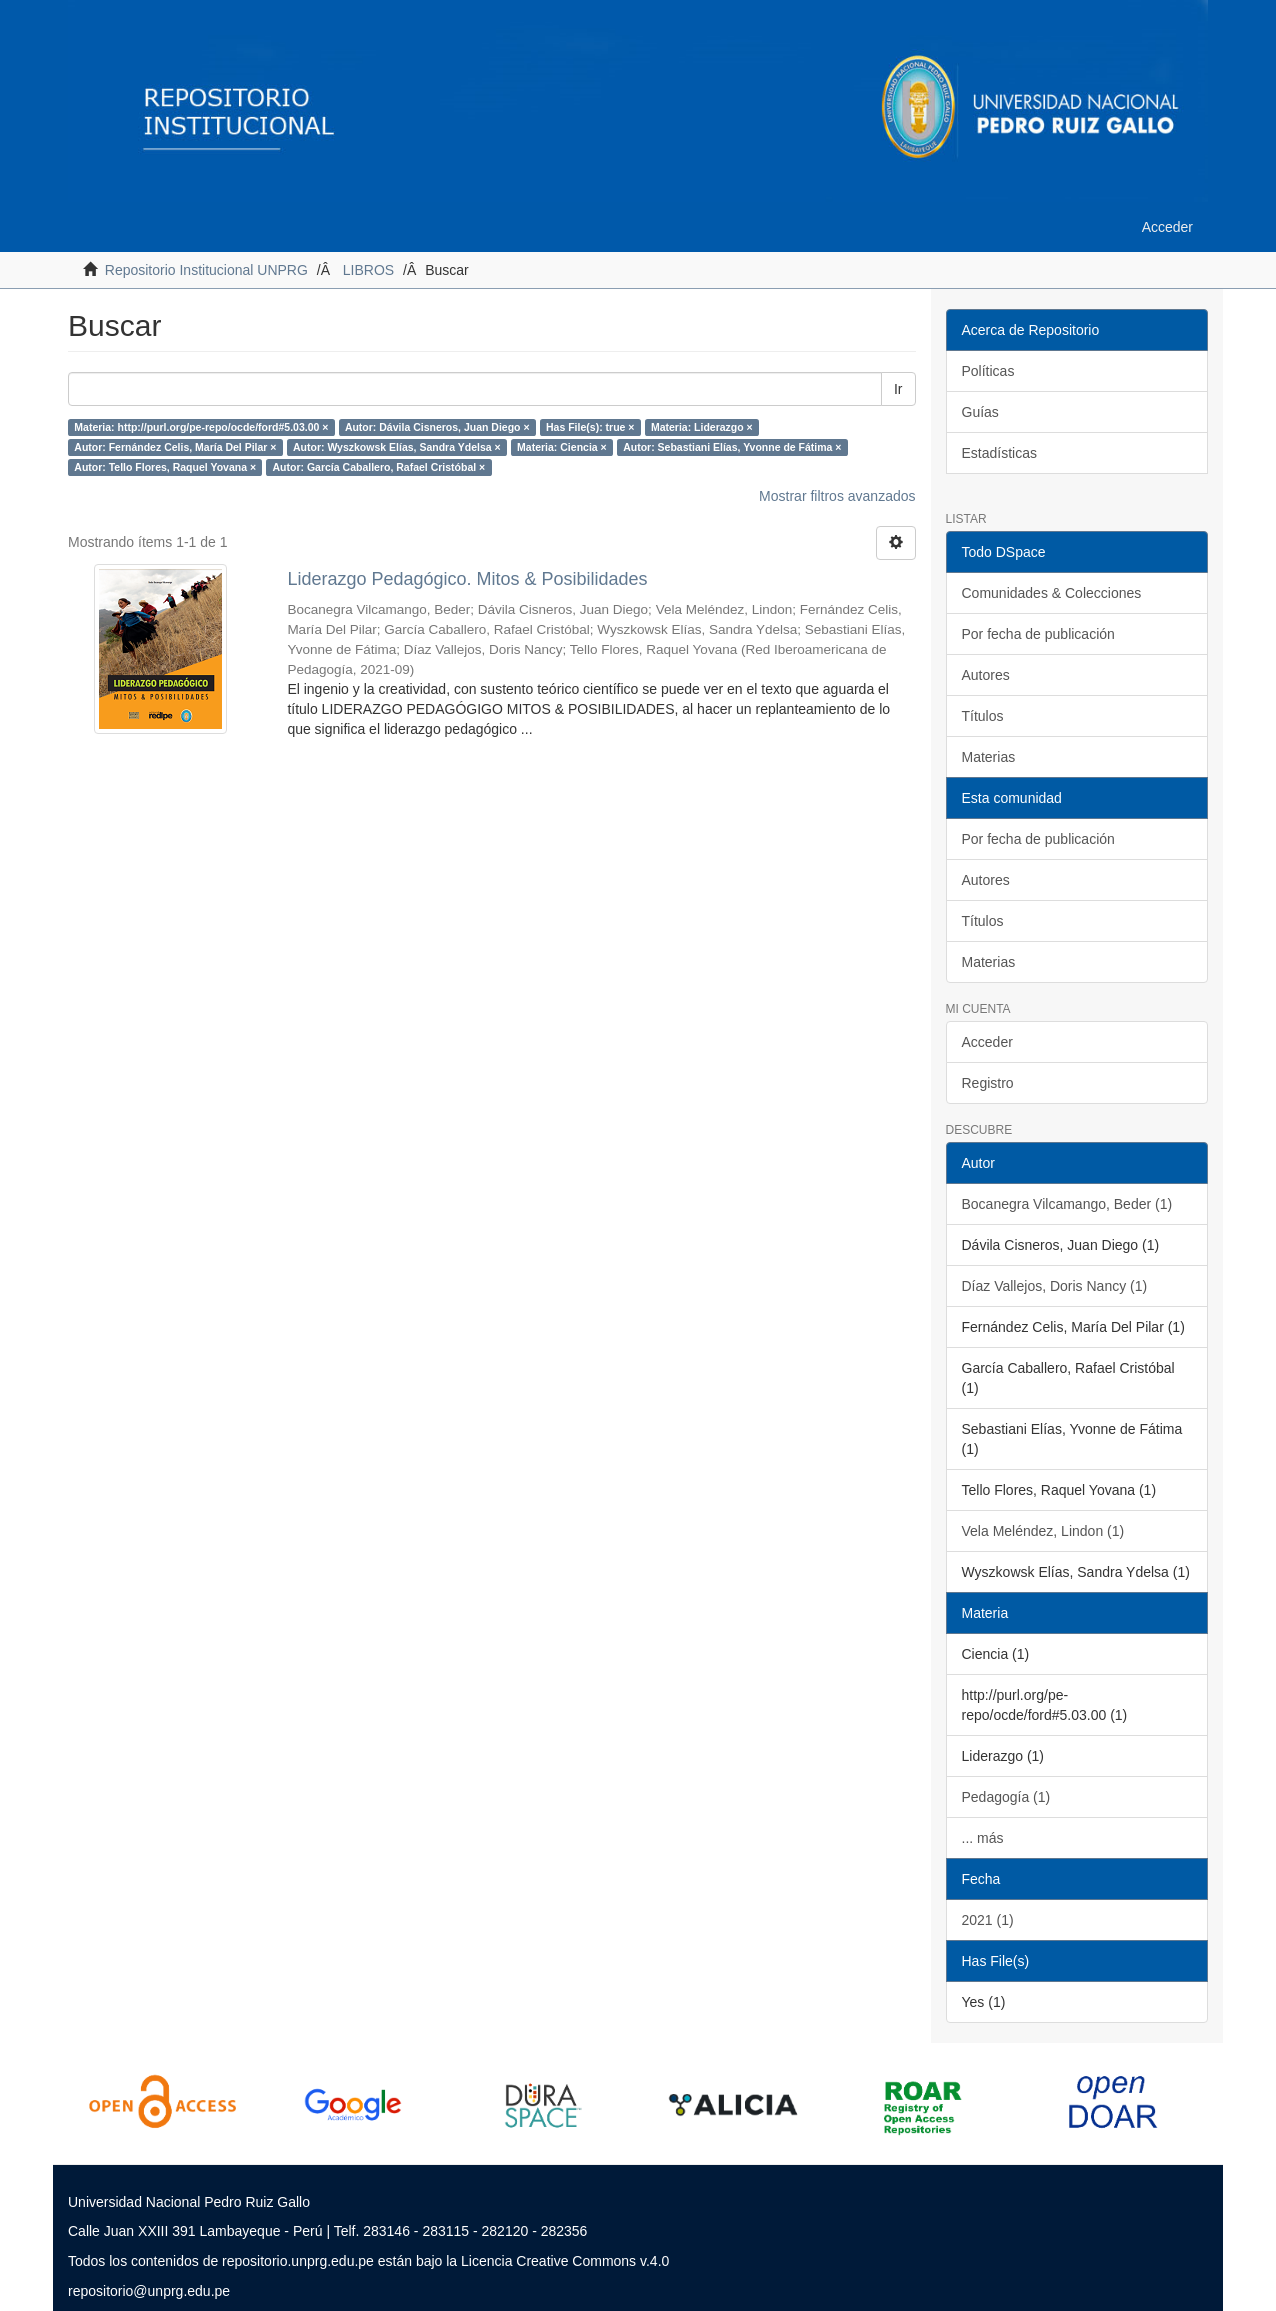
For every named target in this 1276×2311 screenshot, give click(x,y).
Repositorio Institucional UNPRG (206, 270)
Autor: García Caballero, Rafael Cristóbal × (379, 467)
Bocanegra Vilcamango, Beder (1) (1067, 1204)
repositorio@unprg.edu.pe (149, 2291)
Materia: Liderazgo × (702, 427)
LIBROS (368, 270)
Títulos (983, 716)
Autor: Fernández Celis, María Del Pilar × (175, 447)
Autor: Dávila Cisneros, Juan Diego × (437, 427)
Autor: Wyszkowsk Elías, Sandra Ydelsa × (397, 447)
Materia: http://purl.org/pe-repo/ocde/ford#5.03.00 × (201, 427)
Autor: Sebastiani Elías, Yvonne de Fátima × (732, 447)
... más (983, 1838)
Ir (898, 389)
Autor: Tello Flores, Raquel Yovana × (165, 467)
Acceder (987, 1042)
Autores (986, 675)
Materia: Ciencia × (562, 447)
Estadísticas (999, 453)
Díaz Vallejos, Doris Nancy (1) (1055, 1286)
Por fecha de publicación (1038, 634)
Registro (988, 1083)
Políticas (988, 371)
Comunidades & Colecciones (1052, 593)
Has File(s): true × (590, 427)
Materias (989, 757)
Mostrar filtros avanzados (837, 496)
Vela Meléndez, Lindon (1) (1043, 1531)
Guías (980, 412)
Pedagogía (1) (1006, 1797)
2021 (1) (988, 1920)
